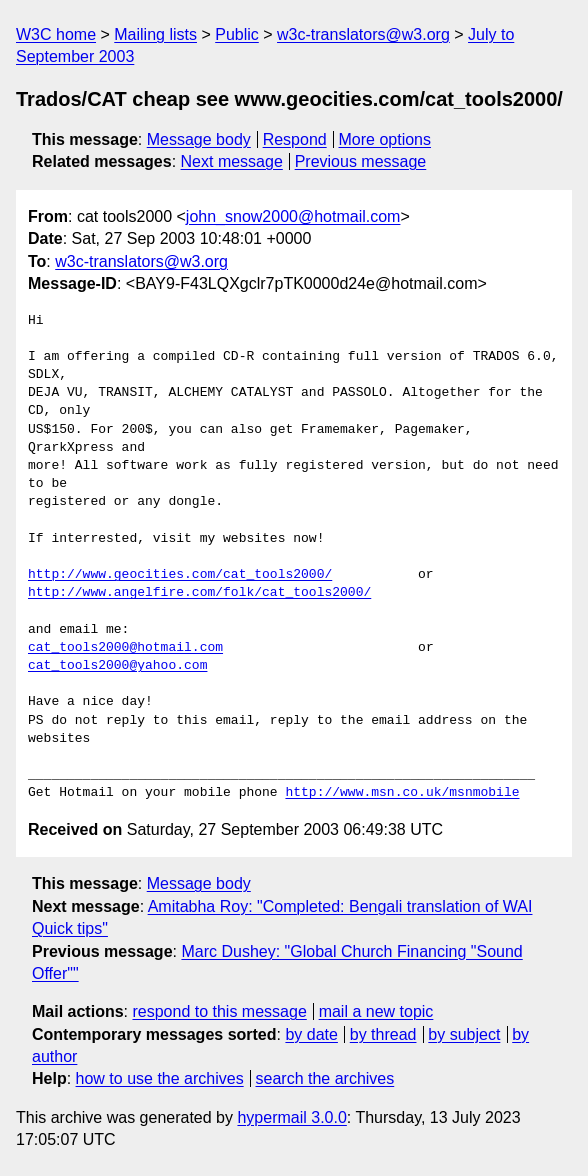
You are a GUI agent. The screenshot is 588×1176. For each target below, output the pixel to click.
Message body (199, 139)
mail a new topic (376, 1011)
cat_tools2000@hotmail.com (125, 648)
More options (385, 139)
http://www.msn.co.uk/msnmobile (402, 793)
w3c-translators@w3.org (363, 34)
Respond (295, 139)
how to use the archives (160, 1078)
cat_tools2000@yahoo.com (117, 666)
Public (237, 34)
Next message (232, 161)
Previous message (361, 161)
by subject (464, 1034)
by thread (383, 1034)
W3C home (56, 34)
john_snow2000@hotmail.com (293, 216)
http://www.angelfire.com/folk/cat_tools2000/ (199, 593)
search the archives (325, 1078)
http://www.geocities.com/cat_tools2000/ (180, 575)
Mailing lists (155, 34)
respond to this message (219, 1011)
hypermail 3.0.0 (291, 1117)
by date (311, 1034)
